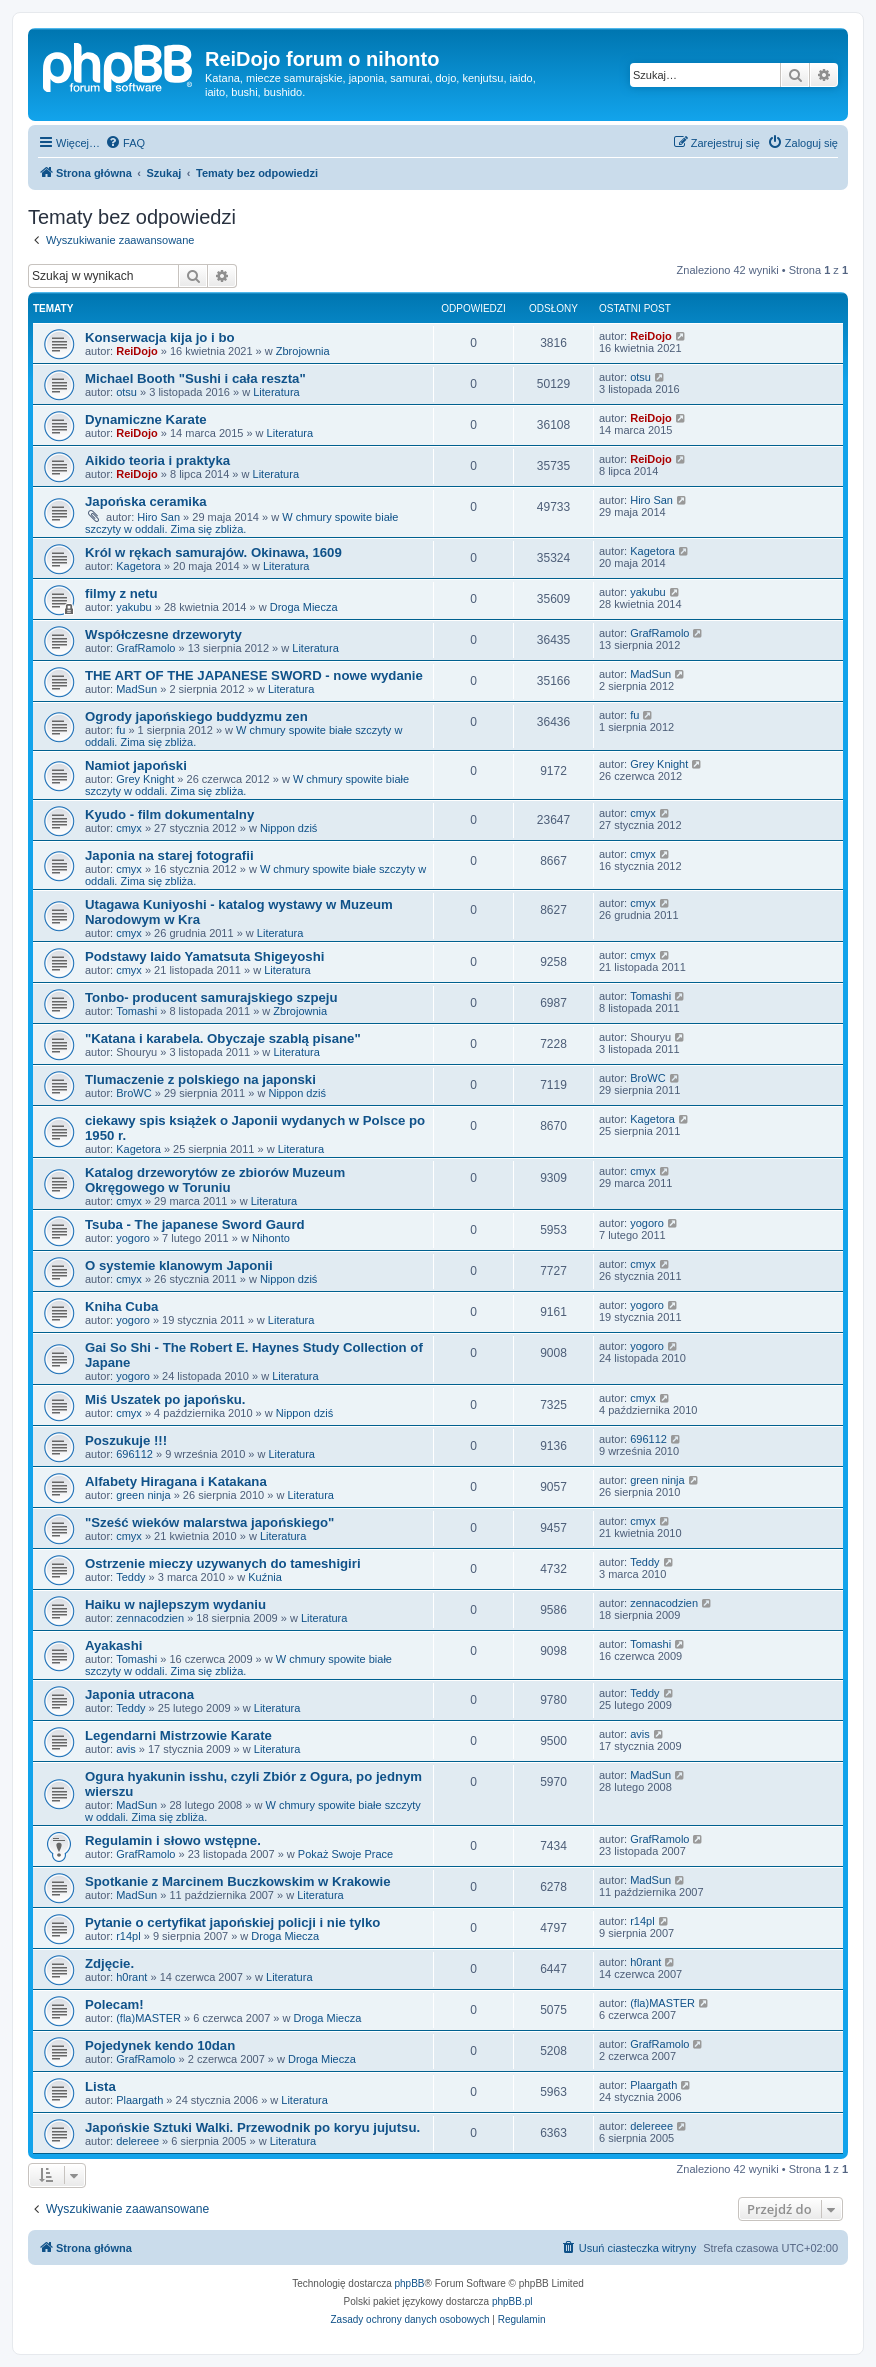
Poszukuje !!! (126, 1440)
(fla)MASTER (148, 2018)
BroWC (133, 1093)
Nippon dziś (288, 828)
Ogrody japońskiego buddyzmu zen (196, 716)
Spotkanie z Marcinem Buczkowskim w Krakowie (238, 1881)
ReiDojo (137, 351)
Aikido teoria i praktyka (157, 460)
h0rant (131, 1977)
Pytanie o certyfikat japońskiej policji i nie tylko (232, 1922)
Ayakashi (113, 1645)
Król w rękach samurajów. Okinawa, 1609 (213, 552)
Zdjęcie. (109, 1963)
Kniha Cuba (121, 1306)
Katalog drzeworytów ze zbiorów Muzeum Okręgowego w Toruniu (215, 1180)
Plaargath (139, 2100)
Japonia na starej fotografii (169, 855)
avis (126, 1749)
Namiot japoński (136, 765)
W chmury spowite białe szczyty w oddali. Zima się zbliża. (241, 523)
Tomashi (136, 1011)
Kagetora (138, 566)
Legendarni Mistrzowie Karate (178, 1735)
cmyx (129, 828)
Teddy (130, 1577)
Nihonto (271, 1238)
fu (120, 730)
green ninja (143, 1495)
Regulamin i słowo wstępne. (173, 1840)
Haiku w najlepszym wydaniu (175, 1604)
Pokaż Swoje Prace (345, 1854)
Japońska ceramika (146, 501)
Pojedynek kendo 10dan (160, 2045)
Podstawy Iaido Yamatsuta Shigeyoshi (204, 956)
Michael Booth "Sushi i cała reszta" (195, 378)
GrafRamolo (145, 648)
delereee (137, 2141)
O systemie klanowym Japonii (179, 1265)
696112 (134, 1454)
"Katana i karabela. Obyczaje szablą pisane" (223, 1038)
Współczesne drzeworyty (163, 634)
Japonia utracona (139, 1694)
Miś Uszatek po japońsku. (165, 1399)
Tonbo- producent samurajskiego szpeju (211, 997)
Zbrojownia (303, 351)
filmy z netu (121, 593)
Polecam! (114, 2004)
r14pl (128, 1936)
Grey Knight (145, 779)
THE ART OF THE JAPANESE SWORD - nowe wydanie (254, 675)
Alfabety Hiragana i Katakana (176, 1481)
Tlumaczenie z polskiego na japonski (200, 1079)
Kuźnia (265, 1577)
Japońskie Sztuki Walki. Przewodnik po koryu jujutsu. (252, 2127)
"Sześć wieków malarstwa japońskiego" (209, 1522)
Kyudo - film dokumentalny (169, 814)
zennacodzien (150, 1618)
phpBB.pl (512, 2301)
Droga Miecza (304, 607)
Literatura (276, 392)
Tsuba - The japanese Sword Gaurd (195, 1224)
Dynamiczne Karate (146, 419)
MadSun (136, 689)
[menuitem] (125, 143)
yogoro (133, 1238)
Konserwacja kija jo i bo (160, 337)
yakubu (133, 607)
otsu (126, 392)
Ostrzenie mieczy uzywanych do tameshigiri (223, 1563)
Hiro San (158, 517)
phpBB (410, 2283)
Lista (100, 2086)
